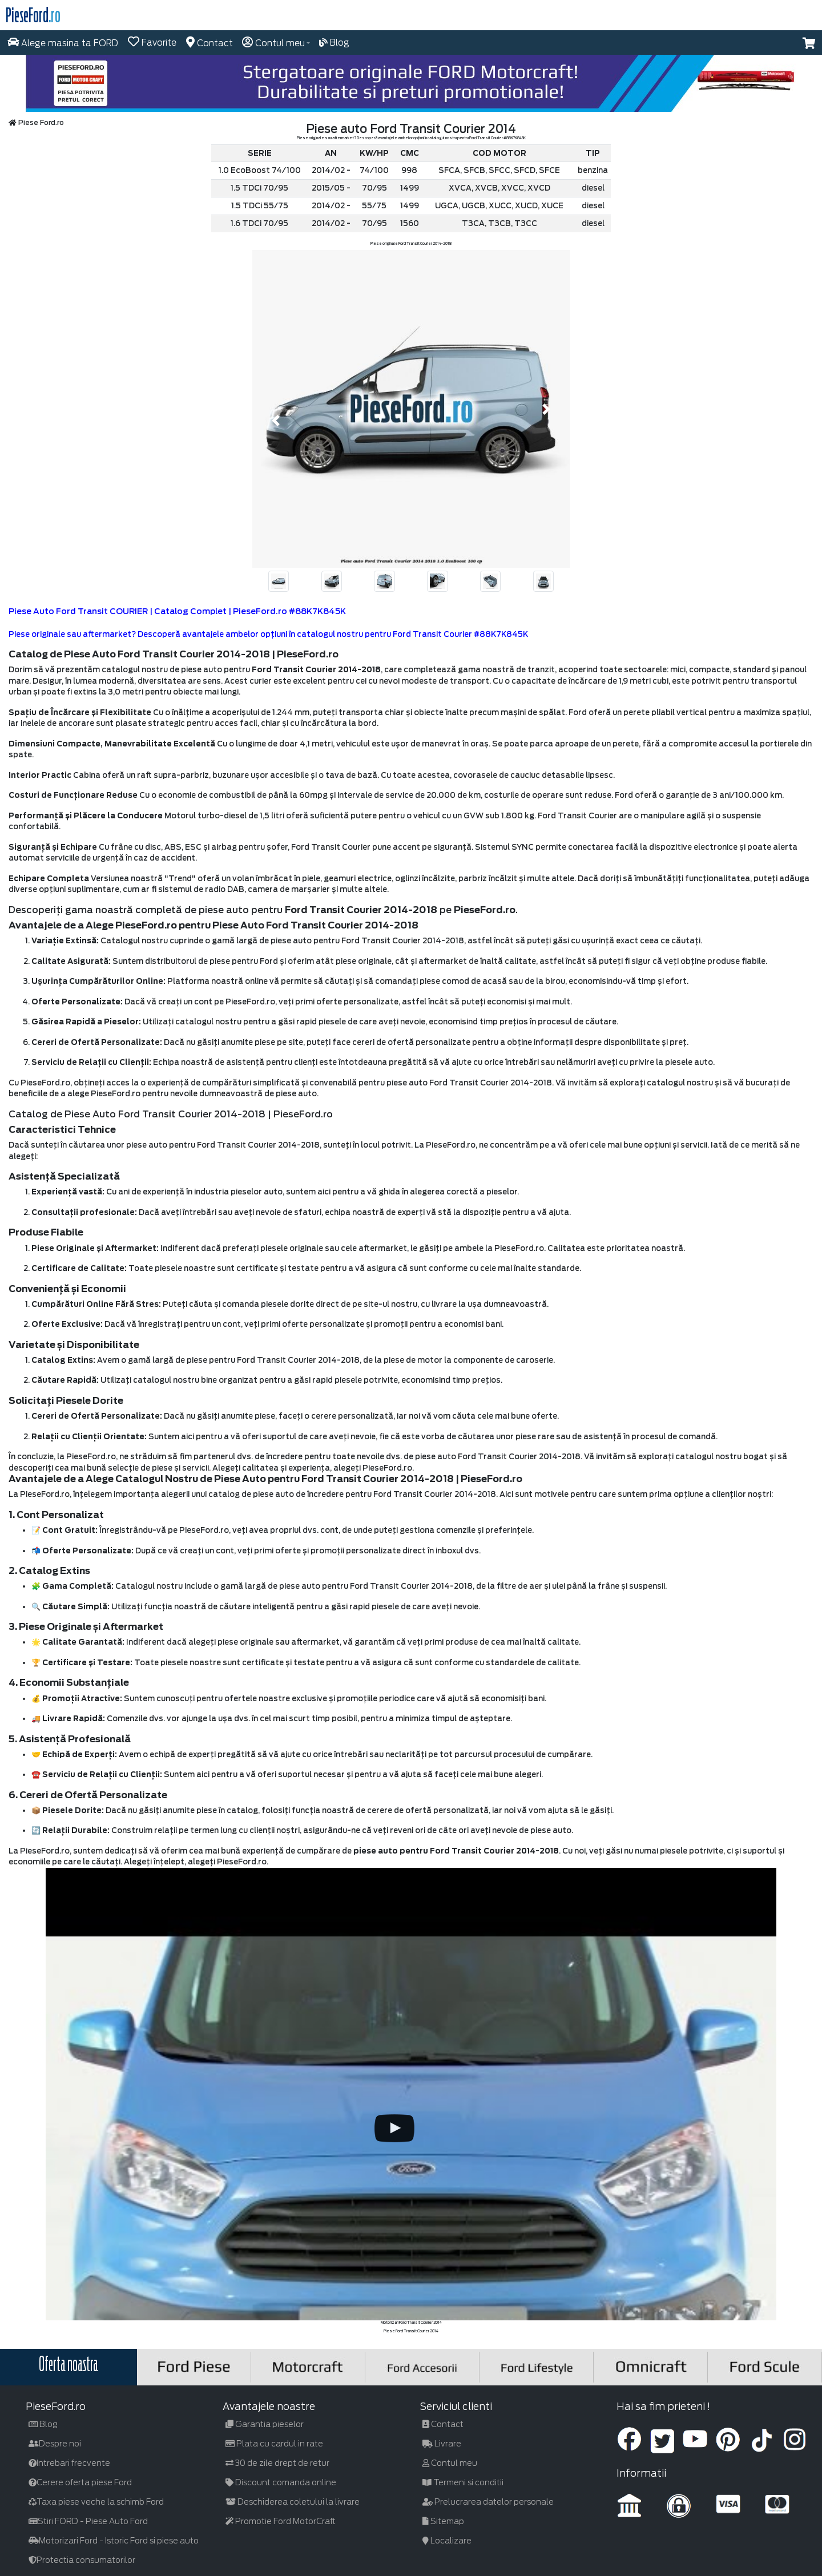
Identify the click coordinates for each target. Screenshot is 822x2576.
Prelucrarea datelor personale (488, 2501)
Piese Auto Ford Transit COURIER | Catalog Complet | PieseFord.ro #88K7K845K (177, 611)
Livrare (441, 2443)
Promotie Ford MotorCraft (280, 2521)
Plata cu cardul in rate (274, 2443)
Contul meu (449, 2463)
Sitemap (443, 2521)
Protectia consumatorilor (82, 2560)
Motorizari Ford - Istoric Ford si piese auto (114, 2540)
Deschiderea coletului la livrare (292, 2501)
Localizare (447, 2540)
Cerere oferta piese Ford (80, 2482)
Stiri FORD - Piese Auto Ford (88, 2521)
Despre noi (55, 2443)
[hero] (411, 83)
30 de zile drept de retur (277, 2463)
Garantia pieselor (264, 2424)
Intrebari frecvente (69, 2463)
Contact (443, 2424)
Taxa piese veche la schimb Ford (96, 2501)
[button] (809, 43)
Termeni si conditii (462, 2482)
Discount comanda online (280, 2482)
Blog (43, 2424)
